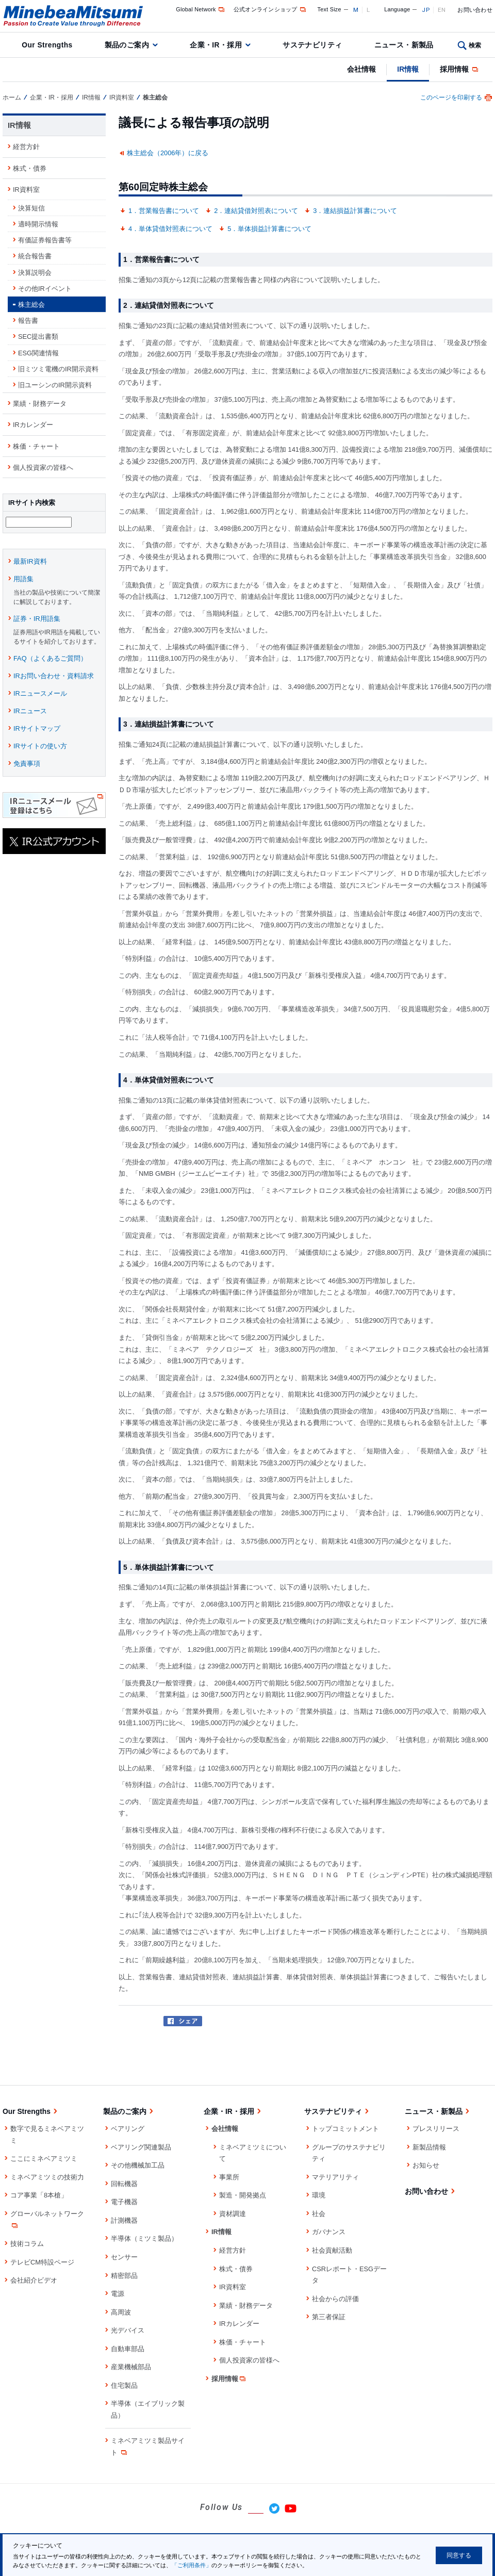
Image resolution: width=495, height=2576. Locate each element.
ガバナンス (328, 2232)
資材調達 (232, 2214)
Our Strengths (47, 45)
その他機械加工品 (137, 2165)
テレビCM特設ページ (42, 2262)
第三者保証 (328, 2317)
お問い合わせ (474, 10)
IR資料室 (121, 97)
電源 (117, 2294)
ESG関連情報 (38, 353)
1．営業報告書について (163, 211)
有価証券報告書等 (45, 240)
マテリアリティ (335, 2177)
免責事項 (26, 765)
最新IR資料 (30, 563)
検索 (475, 45)
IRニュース (30, 712)
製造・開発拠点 (242, 2195)
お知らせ (425, 2165)
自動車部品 (127, 2349)
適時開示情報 (38, 224)
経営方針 (26, 147)
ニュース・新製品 (404, 45)
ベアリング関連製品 (141, 2147)
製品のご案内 (127, 45)
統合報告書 (35, 256)
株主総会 (31, 304)
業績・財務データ (40, 403)
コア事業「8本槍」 (39, 2195)
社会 (318, 2214)
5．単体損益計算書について (269, 229)
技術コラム (27, 2243)
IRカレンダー (33, 425)
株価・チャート (36, 446)
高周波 (121, 2312)
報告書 (28, 320)
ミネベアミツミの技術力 (47, 2177)
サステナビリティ (312, 45)
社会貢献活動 (332, 2250)
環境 (318, 2195)
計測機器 (124, 2220)
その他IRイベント (45, 288)
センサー (124, 2257)
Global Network (201, 9)
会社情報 (361, 69)
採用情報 (460, 69)
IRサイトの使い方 (40, 747)
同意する (459, 2555)
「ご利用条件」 (191, 2565)
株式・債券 (29, 168)
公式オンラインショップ (270, 9)
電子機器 (124, 2202)
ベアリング (127, 2128)
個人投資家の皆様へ (43, 467)
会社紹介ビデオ (33, 2280)
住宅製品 (124, 2385)
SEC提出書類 (38, 336)
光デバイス (127, 2330)
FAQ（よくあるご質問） (50, 660)
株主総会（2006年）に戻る (167, 153)
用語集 (23, 580)
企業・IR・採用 (216, 45)
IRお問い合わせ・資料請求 (53, 677)
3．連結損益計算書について (355, 211)
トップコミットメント (345, 2128)
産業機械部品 (131, 2367)
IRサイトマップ (36, 730)
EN (442, 9)
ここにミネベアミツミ (43, 2158)
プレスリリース (435, 2128)
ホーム (12, 97)
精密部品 (124, 2275)
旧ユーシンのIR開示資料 (55, 385)
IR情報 (408, 69)
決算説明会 (35, 272)
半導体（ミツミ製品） (144, 2238)
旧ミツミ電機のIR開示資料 (58, 369)
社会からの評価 (335, 2299)
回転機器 (124, 2184)
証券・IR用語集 (36, 620)
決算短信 (31, 208)
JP (426, 9)
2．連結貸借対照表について (256, 211)
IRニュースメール (40, 695)
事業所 (229, 2177)
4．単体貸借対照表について (170, 229)
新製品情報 (429, 2147)
